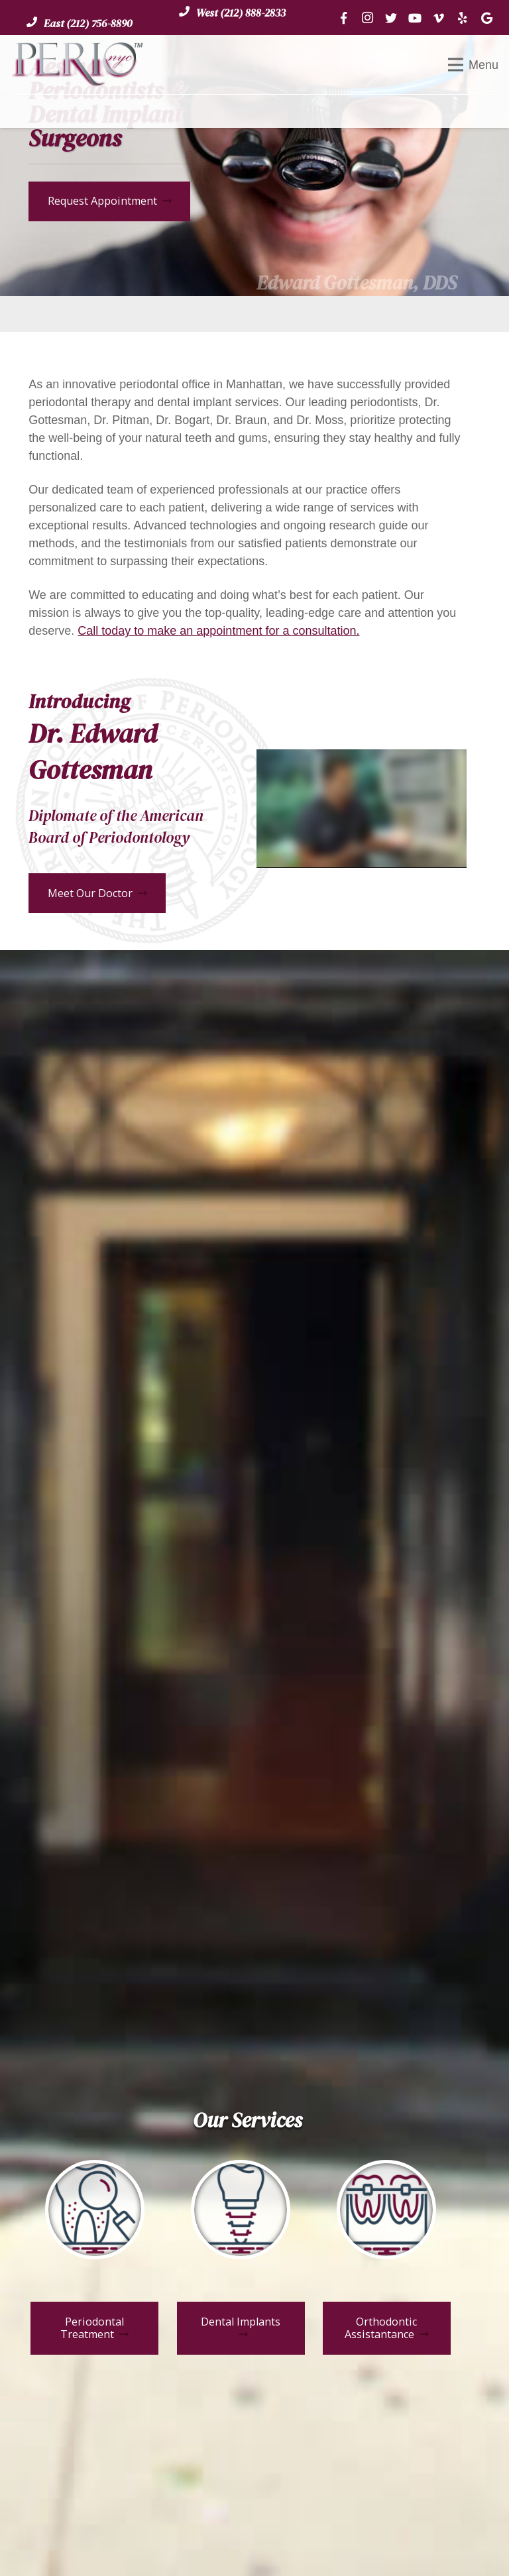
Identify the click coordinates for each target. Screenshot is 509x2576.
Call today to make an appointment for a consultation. (218, 630)
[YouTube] (415, 18)
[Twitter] (391, 18)
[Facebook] (343, 18)
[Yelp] (463, 18)
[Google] (486, 18)
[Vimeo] (439, 18)
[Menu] (473, 64)
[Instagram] (367, 18)
